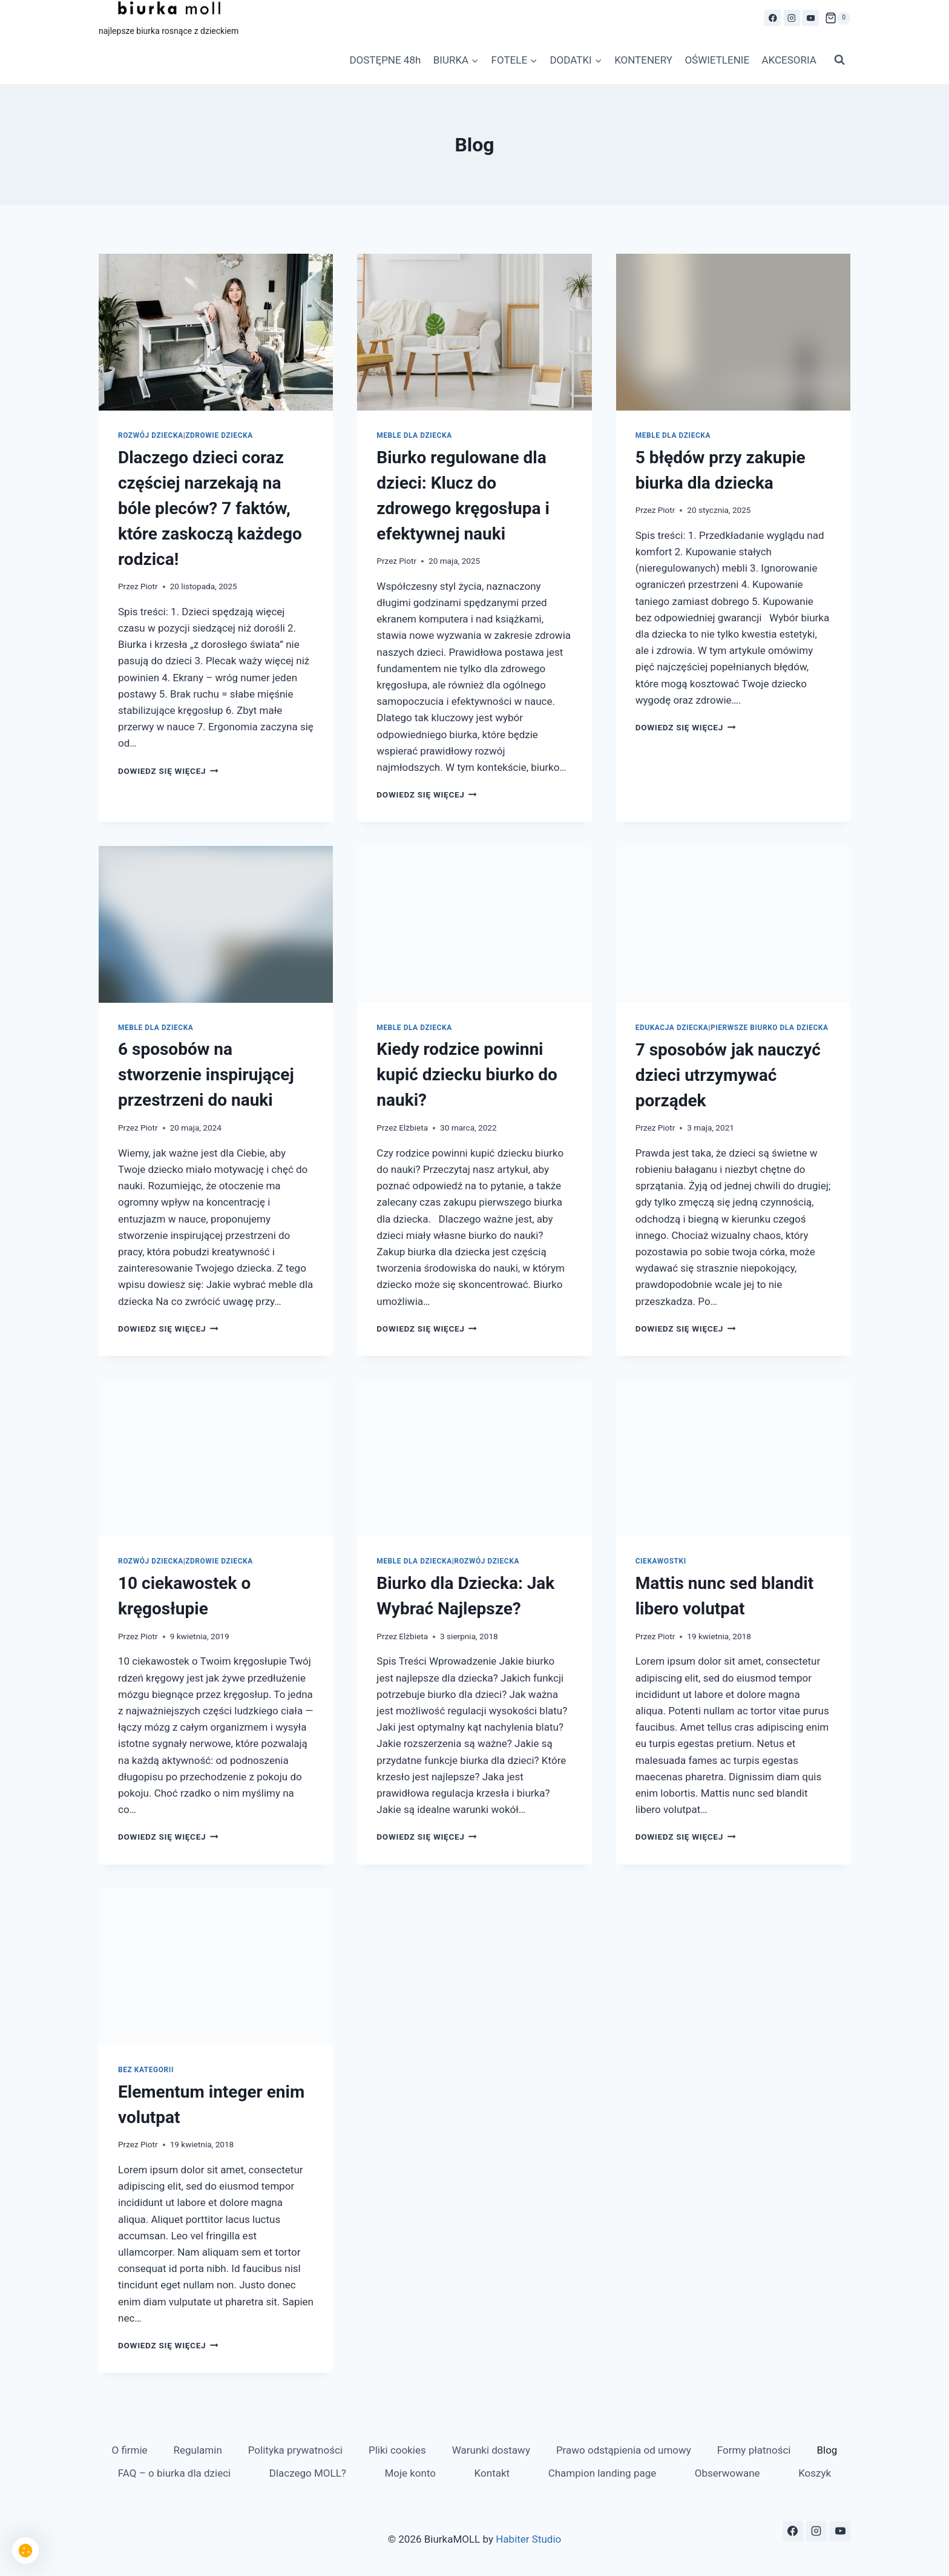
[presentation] (216, 332)
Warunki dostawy (491, 2450)
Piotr (149, 586)
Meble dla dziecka (414, 435)
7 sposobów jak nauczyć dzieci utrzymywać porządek (728, 1075)
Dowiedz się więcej (168, 771)
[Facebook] (772, 18)
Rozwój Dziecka (150, 435)
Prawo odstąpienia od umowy (623, 2450)
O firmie (129, 2450)
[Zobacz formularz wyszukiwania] (839, 60)
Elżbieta (413, 1127)
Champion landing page (602, 2473)
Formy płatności (754, 2450)
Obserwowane (727, 2473)
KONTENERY (643, 60)
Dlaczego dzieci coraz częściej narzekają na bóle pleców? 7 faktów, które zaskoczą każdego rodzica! (210, 508)
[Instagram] (792, 18)
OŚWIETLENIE (717, 60)
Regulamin (198, 2450)
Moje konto (410, 2473)
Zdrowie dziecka (219, 435)
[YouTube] (811, 18)
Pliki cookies (397, 2450)
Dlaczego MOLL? (307, 2473)
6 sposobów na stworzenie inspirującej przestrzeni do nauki (206, 1074)
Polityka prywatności (295, 2450)
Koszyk (814, 2473)
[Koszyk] (837, 18)
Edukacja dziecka (672, 1027)
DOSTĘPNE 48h (385, 60)
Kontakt (492, 2473)
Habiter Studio (528, 2539)
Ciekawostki (660, 1561)
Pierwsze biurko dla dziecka (770, 1027)
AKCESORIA (788, 60)
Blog (826, 2450)
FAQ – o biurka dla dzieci (174, 2473)
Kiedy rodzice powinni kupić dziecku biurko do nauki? (466, 1074)
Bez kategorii (146, 2070)
